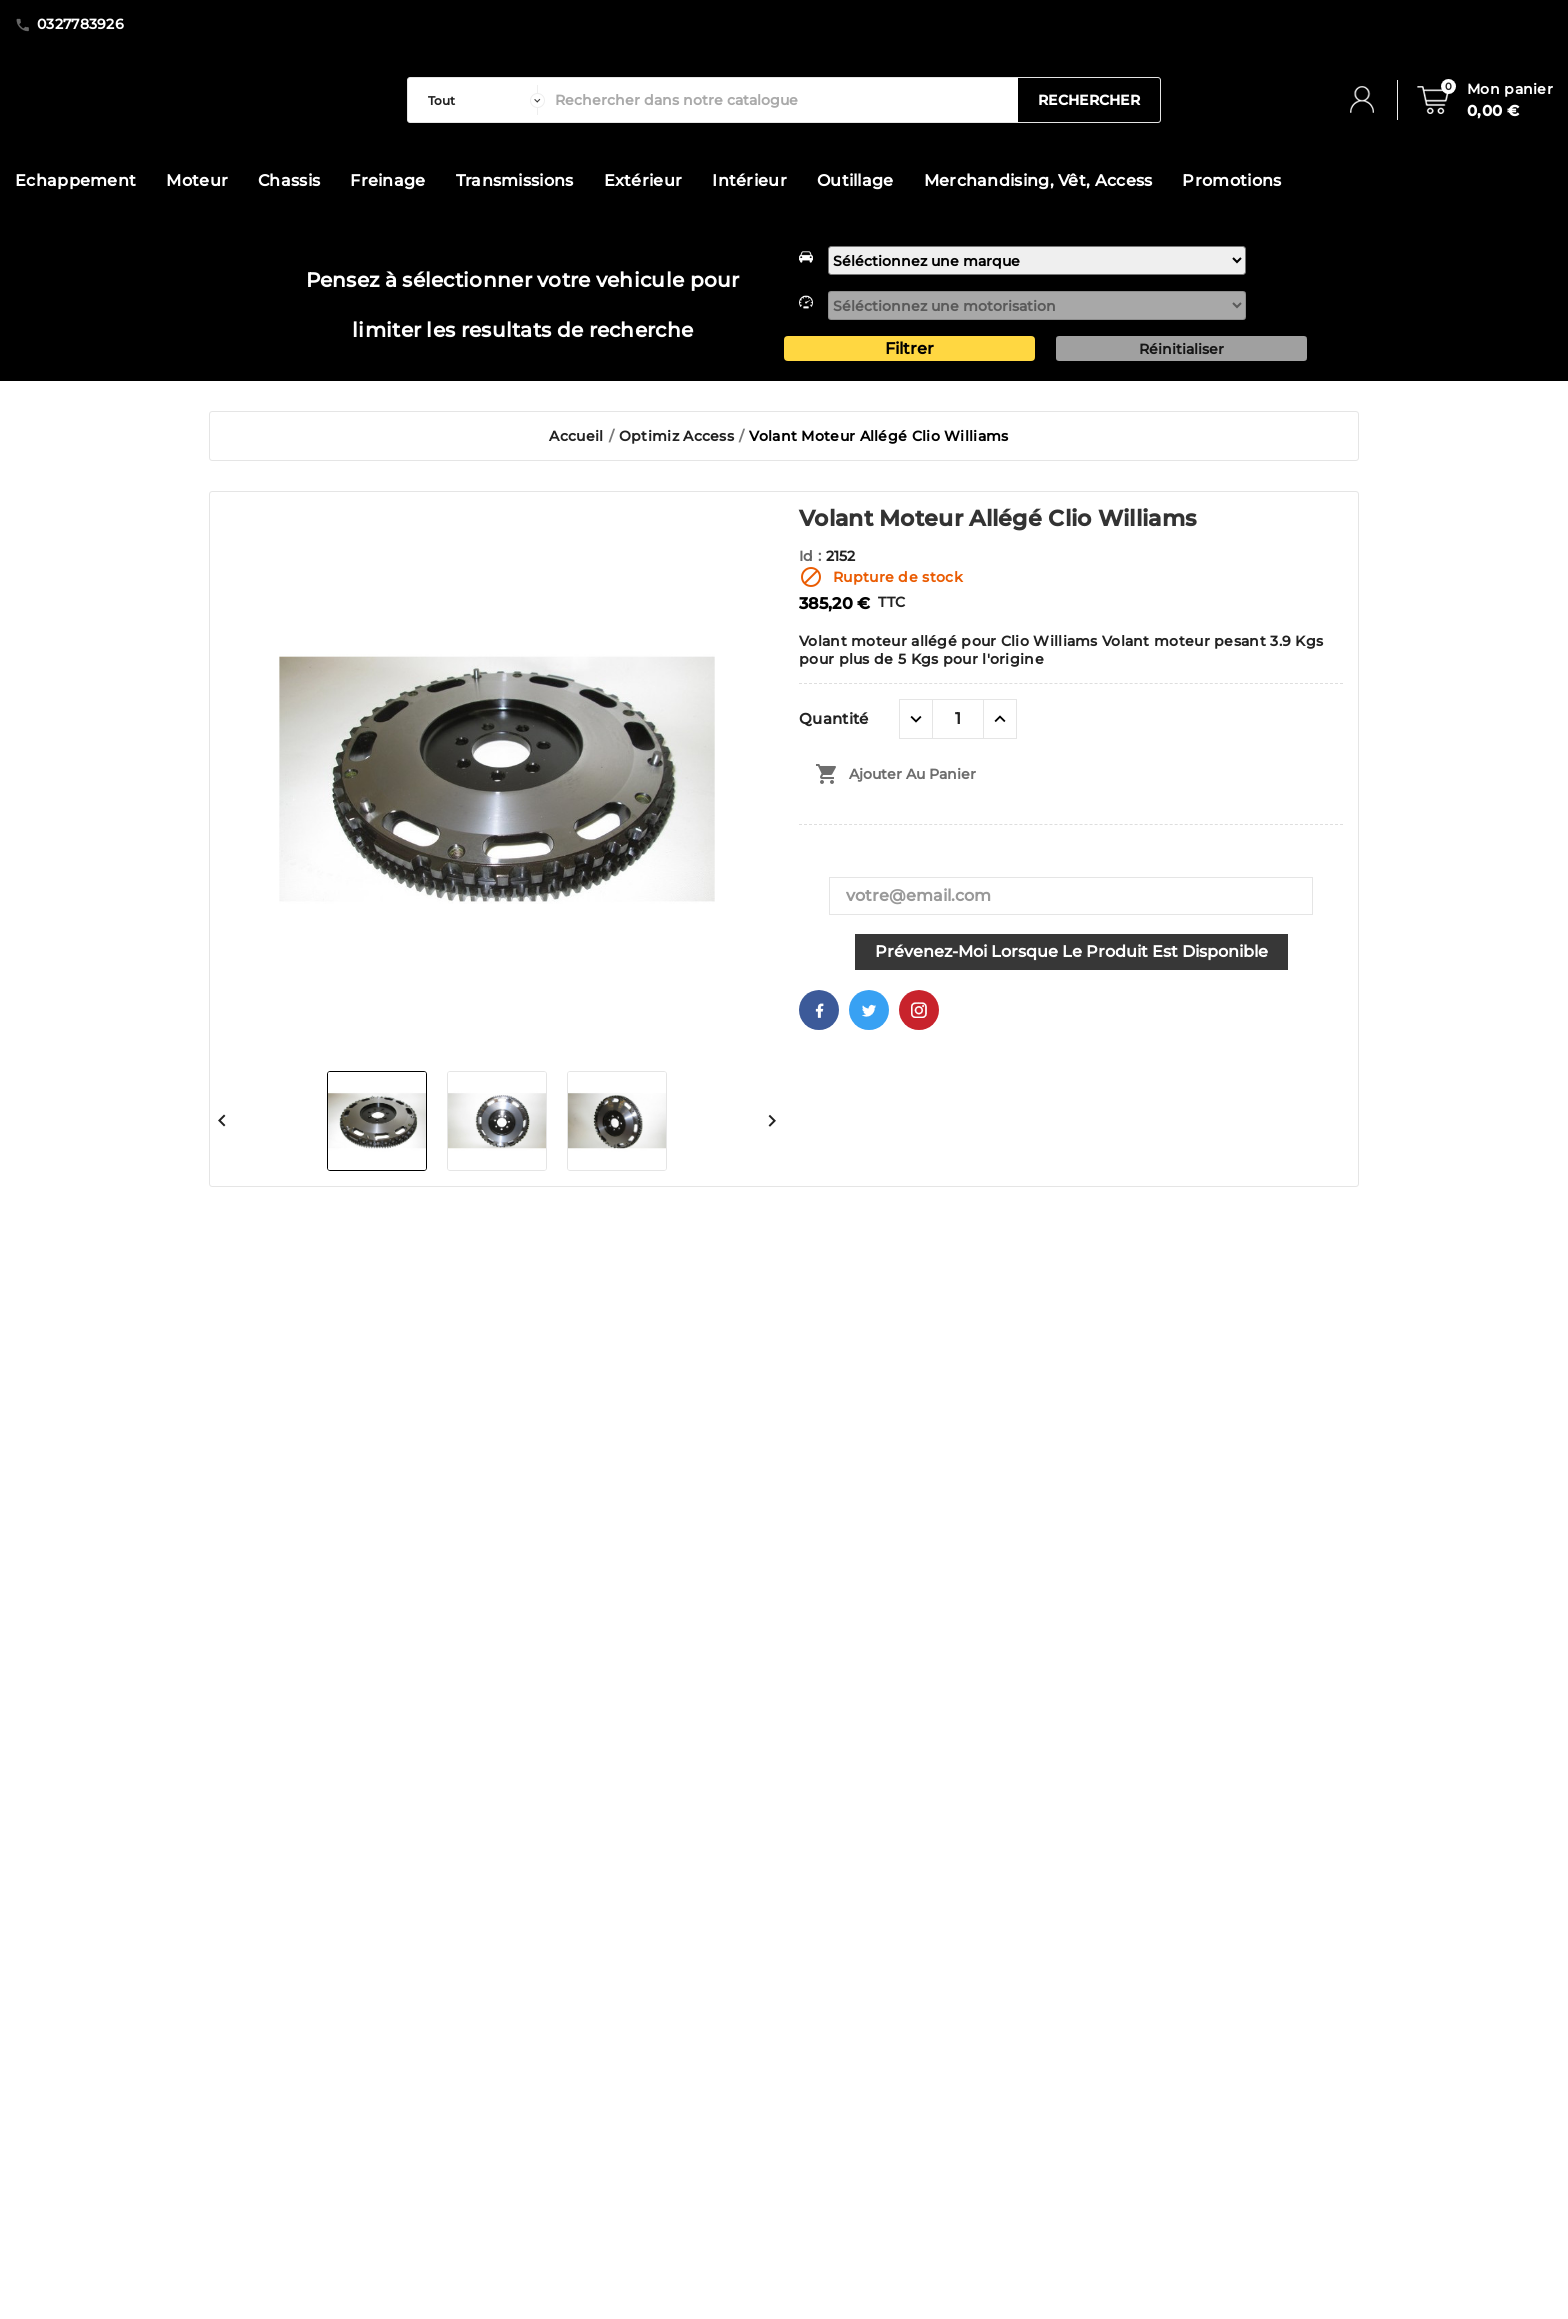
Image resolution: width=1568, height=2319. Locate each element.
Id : (812, 556)
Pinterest (919, 1010)
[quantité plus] (1000, 719)
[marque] (1037, 260)
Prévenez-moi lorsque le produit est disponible (1071, 951)
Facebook (819, 1010)
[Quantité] (958, 719)
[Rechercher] (781, 100)
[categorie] (481, 100)
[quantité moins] (916, 719)
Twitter (869, 1010)
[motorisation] (1037, 305)
